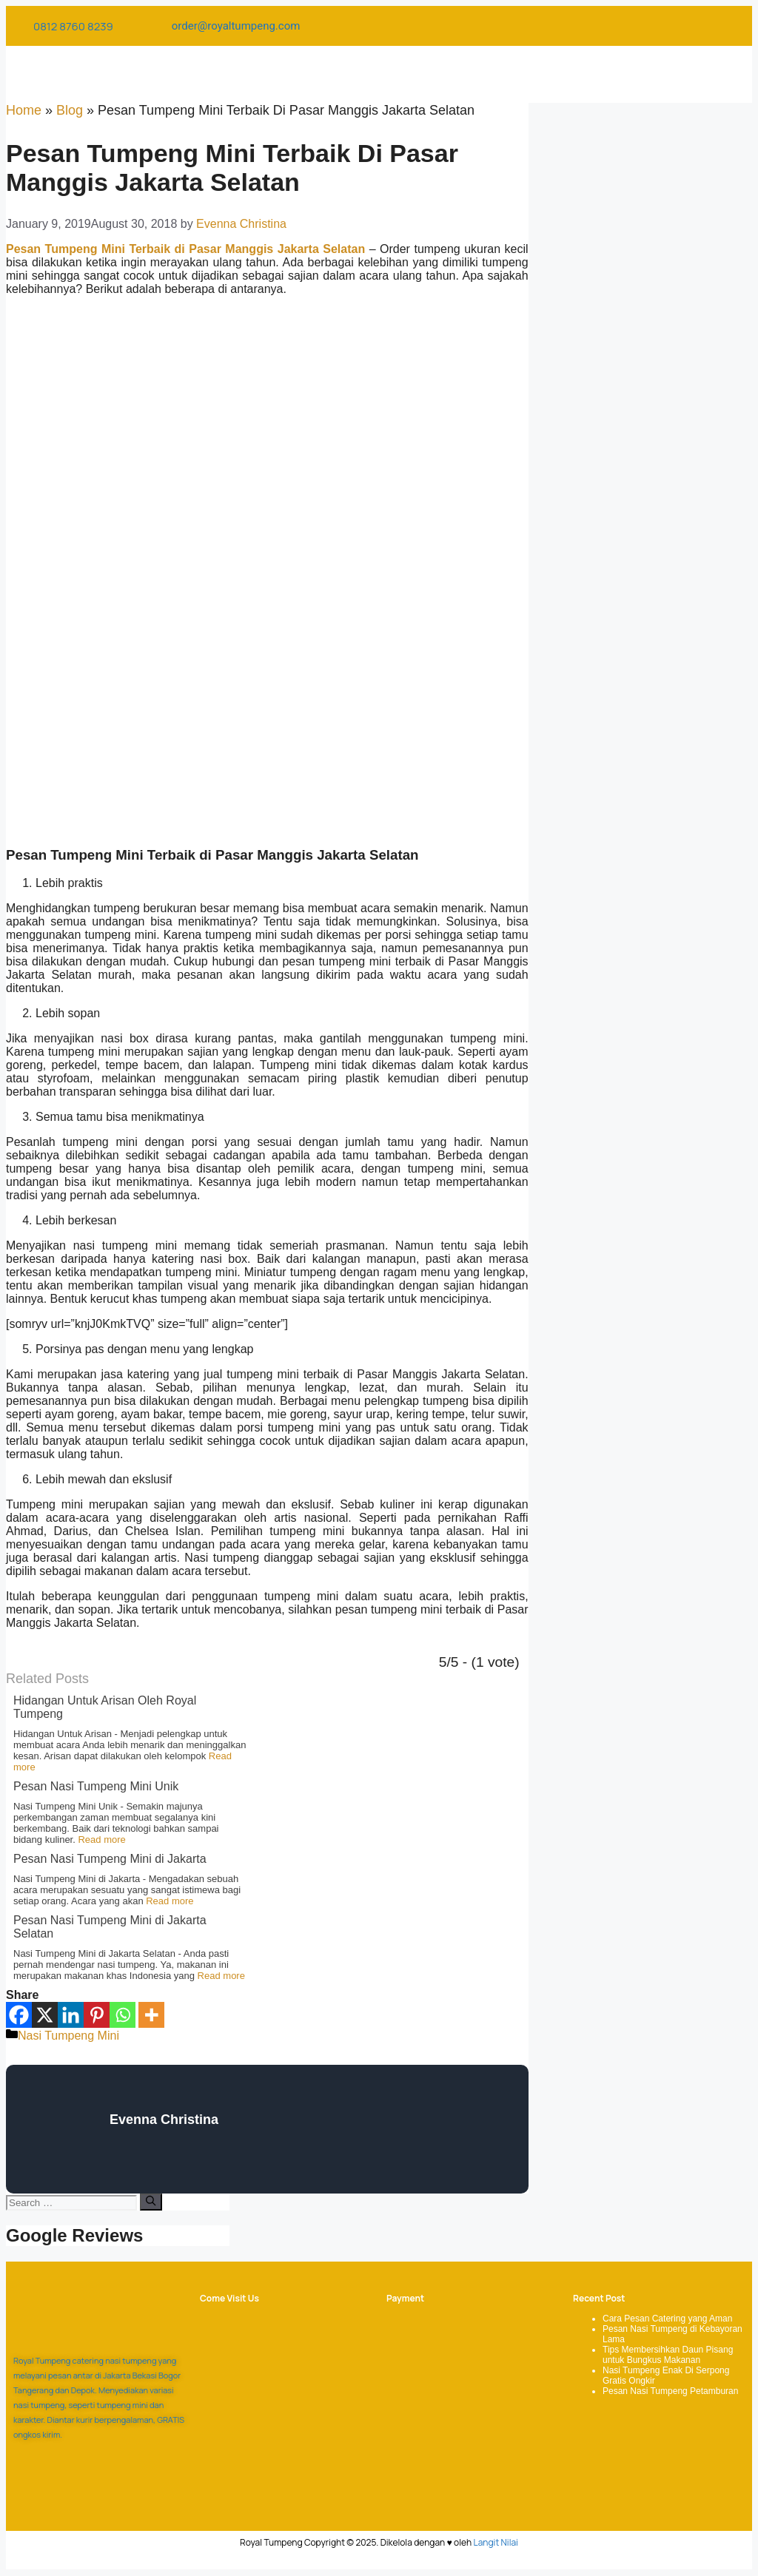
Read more (101, 1839)
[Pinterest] (97, 2015)
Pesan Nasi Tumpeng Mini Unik (95, 1786)
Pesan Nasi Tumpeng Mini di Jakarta (110, 1858)
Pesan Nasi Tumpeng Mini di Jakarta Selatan (110, 1927)
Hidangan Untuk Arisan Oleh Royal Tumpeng (104, 1707)
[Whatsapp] (122, 2015)
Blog (69, 110)
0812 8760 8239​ (73, 26)
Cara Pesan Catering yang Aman (667, 2318)
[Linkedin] (71, 2015)
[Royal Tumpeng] (276, 2405)
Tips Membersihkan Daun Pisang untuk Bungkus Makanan (668, 2354)
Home (23, 110)
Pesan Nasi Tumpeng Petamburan (670, 2391)
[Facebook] (19, 2015)
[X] (45, 2015)
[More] (151, 2015)
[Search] (150, 2202)
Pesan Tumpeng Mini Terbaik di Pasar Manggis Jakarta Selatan (185, 249)
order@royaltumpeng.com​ (236, 26)
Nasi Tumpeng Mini (68, 2035)
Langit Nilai (496, 2542)
